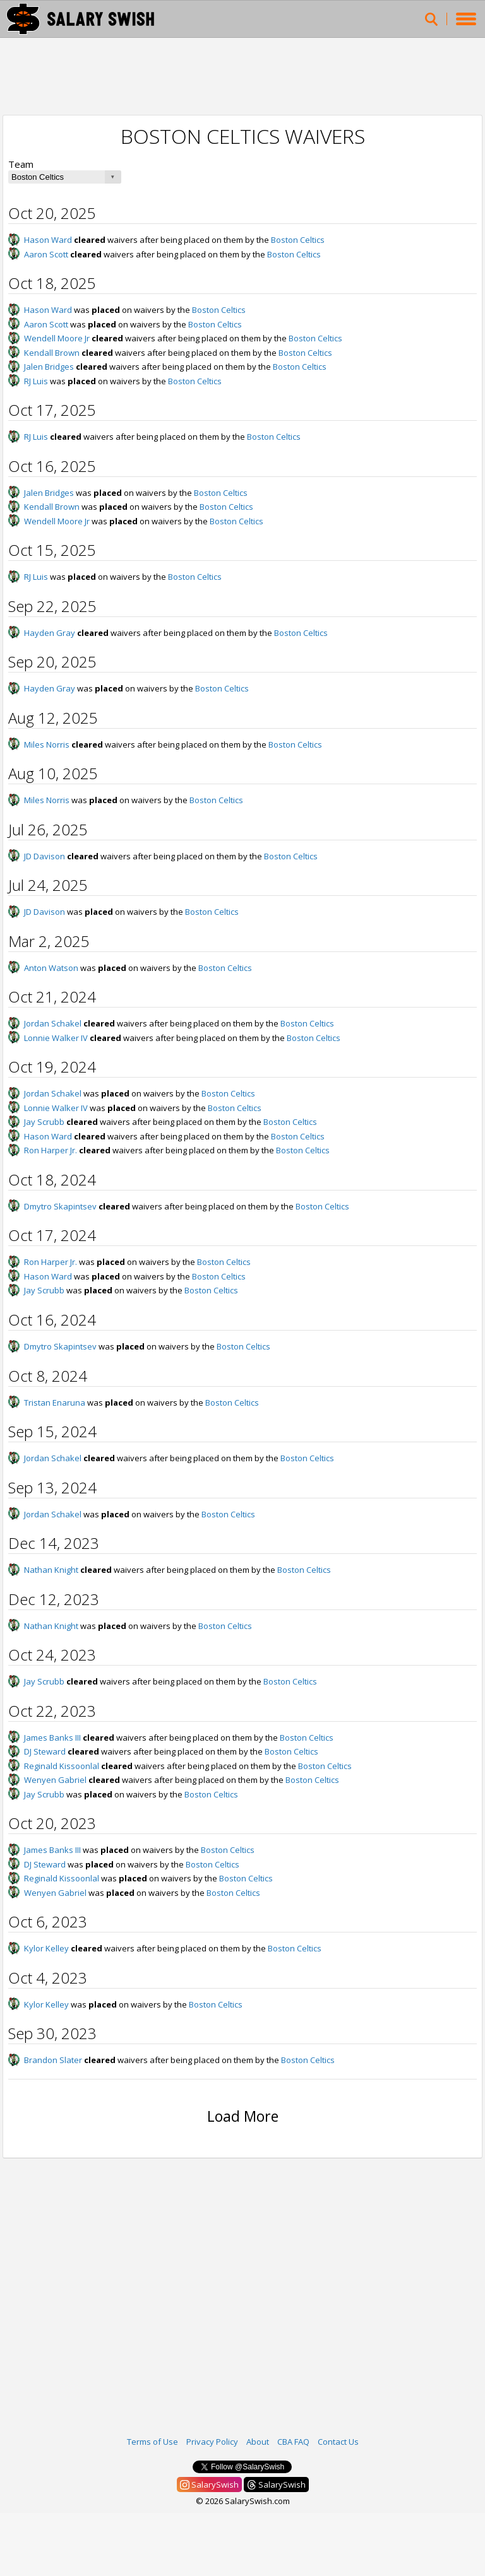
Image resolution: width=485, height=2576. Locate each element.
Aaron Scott (46, 254)
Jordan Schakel (52, 1023)
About (257, 2441)
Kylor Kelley (46, 1948)
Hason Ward (48, 239)
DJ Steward (45, 1751)
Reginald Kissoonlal (61, 1766)
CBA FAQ (293, 2441)
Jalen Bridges (49, 366)
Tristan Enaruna (54, 1402)
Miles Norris (46, 744)
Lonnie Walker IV (56, 1038)
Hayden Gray (49, 632)
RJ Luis (36, 381)
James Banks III (52, 1737)
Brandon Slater (53, 2060)
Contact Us (338, 2441)
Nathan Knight (51, 1569)
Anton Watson (51, 967)
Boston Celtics (298, 239)
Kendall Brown (52, 352)
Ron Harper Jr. (50, 1150)
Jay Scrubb (44, 1121)
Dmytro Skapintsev (60, 1206)
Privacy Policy (212, 2441)
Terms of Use (152, 2441)
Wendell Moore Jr (57, 338)
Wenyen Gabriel (55, 1779)
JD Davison (44, 856)
